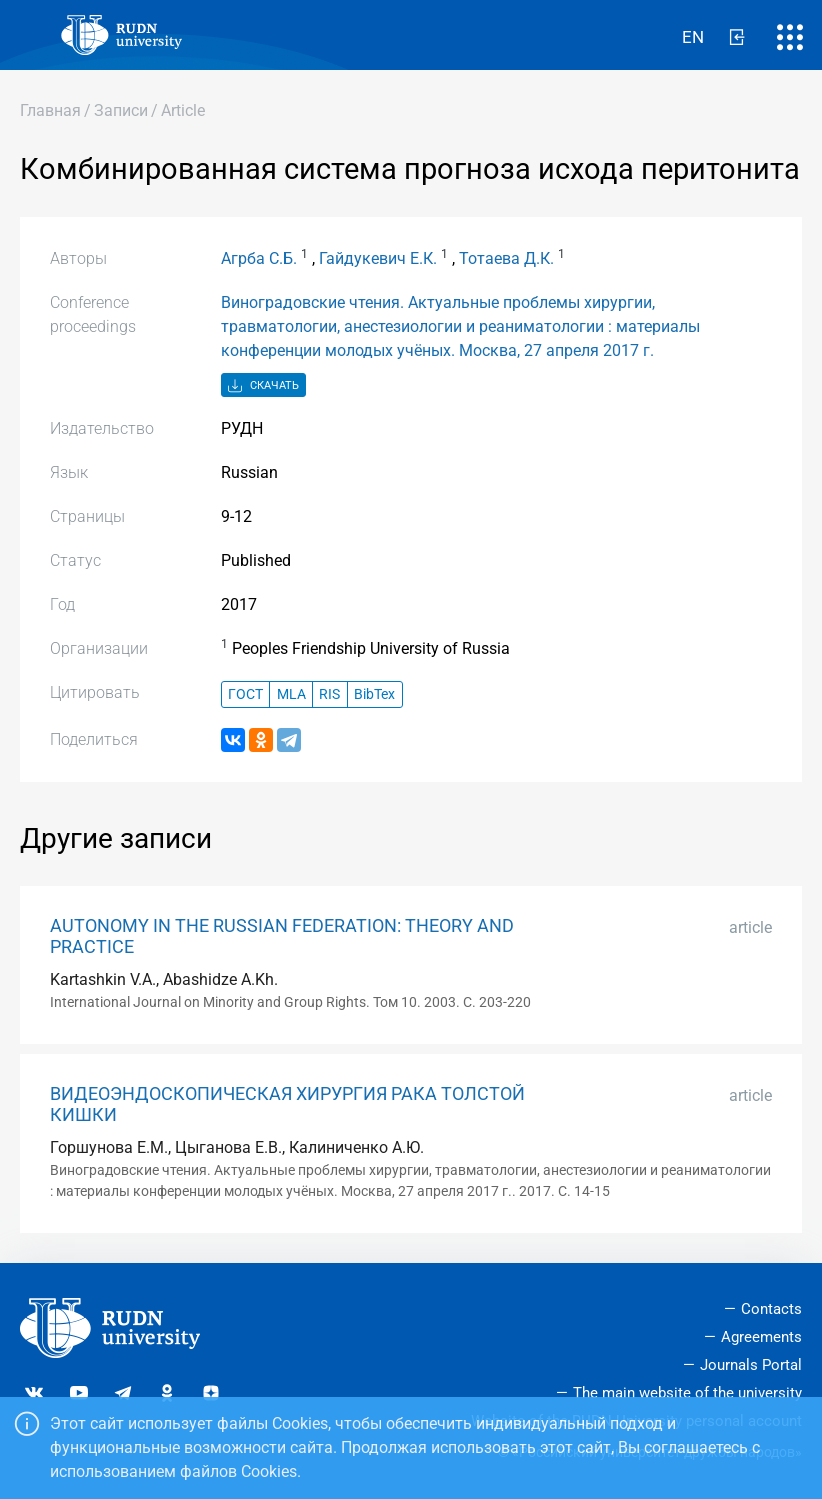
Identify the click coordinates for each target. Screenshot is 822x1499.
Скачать (263, 386)
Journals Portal (751, 1365)
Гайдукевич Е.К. (378, 258)
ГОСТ (245, 694)
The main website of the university (687, 1393)
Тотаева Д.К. (506, 258)
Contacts (771, 1309)
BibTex (374, 694)
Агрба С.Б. (259, 258)
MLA (291, 694)
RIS (329, 694)
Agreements (761, 1337)
